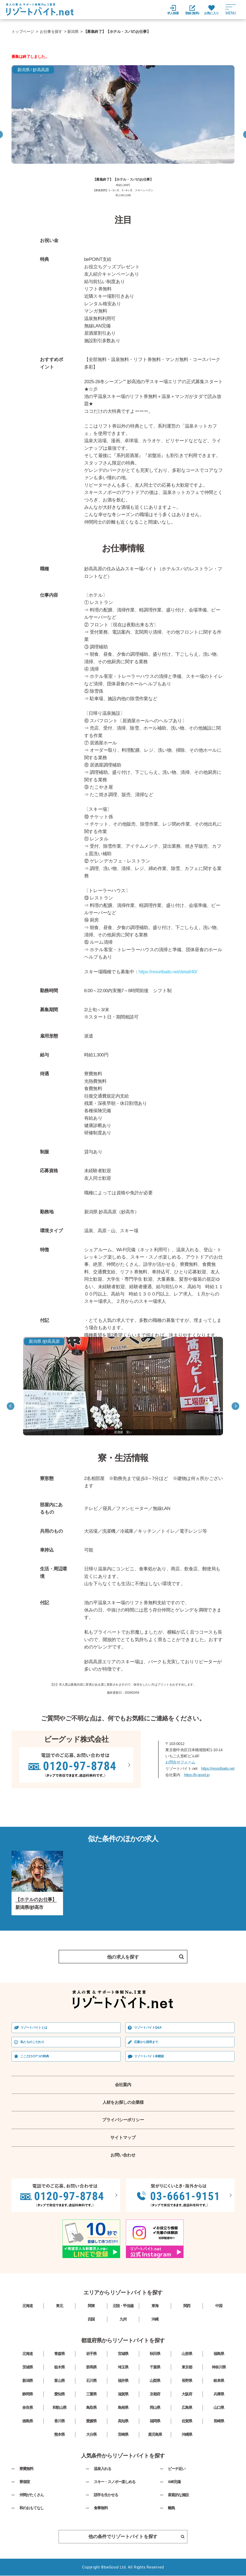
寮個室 (24, 2482)
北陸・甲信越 (123, 2306)
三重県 (91, 2394)
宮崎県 (123, 2435)
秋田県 (155, 2354)
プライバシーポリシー (123, 2119)
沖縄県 (187, 2435)
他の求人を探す (123, 1956)
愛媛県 (91, 2421)
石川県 (91, 2381)
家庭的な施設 (178, 2495)
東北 (59, 2306)
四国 (91, 2319)
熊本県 (59, 2435)
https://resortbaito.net (217, 1768)
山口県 (219, 2408)
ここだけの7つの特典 (34, 2056)
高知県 (123, 2421)
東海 (154, 2306)
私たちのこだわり (32, 2041)
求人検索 (173, 10)
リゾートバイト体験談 (149, 2056)
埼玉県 (123, 2367)
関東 (91, 2306)
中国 (218, 2306)
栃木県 (59, 2367)
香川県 (59, 2421)
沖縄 (154, 2319)
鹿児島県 (155, 2435)
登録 (192, 10)
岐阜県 (219, 2381)
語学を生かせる (106, 2495)
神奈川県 (219, 2367)
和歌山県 (59, 2408)
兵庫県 (219, 2394)
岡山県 (155, 2408)
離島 (171, 2508)
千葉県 (155, 2367)
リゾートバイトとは (33, 2027)
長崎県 (219, 2421)
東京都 (187, 2367)
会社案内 (123, 2084)
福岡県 (155, 2421)
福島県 (219, 2354)
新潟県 (72, 31)
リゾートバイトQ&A (148, 2027)
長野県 (187, 2381)
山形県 (187, 2354)
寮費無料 (26, 2469)
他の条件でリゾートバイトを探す (136, 2536)
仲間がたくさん (31, 2495)
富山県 (59, 2381)
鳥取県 (91, 2408)
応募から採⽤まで (146, 2041)
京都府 (155, 2394)
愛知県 (59, 2394)
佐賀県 (187, 2421)
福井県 (123, 2381)
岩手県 (91, 2354)
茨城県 (27, 2367)
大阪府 (187, 2394)
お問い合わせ (123, 2155)
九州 (123, 2319)
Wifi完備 (174, 2482)
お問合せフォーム (180, 1762)
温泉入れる (102, 2469)
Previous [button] (10, 1406)
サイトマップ (122, 2137)
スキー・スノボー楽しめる (114, 2482)
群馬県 (91, 2367)
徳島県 (27, 2421)
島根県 (123, 2408)
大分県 (91, 2435)
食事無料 (101, 2508)
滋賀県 (123, 2394)
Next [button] (235, 1406)
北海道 (27, 2306)
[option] (123, 114)
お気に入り (211, 10)
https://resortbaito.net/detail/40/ (168, 971)
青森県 (59, 2354)
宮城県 (123, 2354)
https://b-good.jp (196, 1774)
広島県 (187, 2408)
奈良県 (27, 2408)
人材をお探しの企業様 (123, 2102)
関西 (186, 2306)
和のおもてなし (31, 2508)
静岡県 (27, 2394)
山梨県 (155, 2381)
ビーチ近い (176, 2469)
